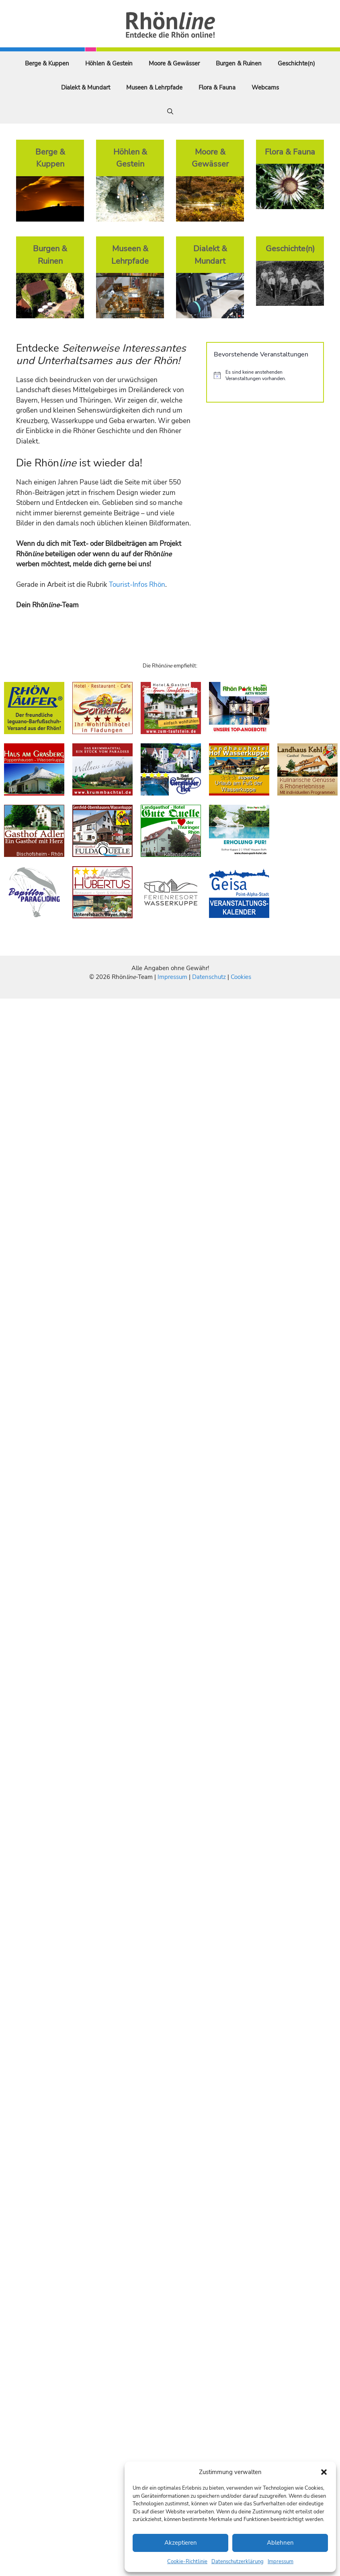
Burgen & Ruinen (239, 63)
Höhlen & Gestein (109, 63)
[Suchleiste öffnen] (170, 112)
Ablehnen (280, 2543)
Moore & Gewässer (174, 63)
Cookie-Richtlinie (187, 2561)
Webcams (265, 87)
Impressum (280, 2561)
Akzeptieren (180, 2543)
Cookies (241, 977)
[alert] (265, 375)
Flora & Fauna (217, 87)
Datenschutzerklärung (237, 2561)
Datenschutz (209, 977)
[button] (324, 2472)
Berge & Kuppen (47, 63)
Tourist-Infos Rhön (137, 584)
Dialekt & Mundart (85, 87)
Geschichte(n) (296, 63)
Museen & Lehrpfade (154, 87)
